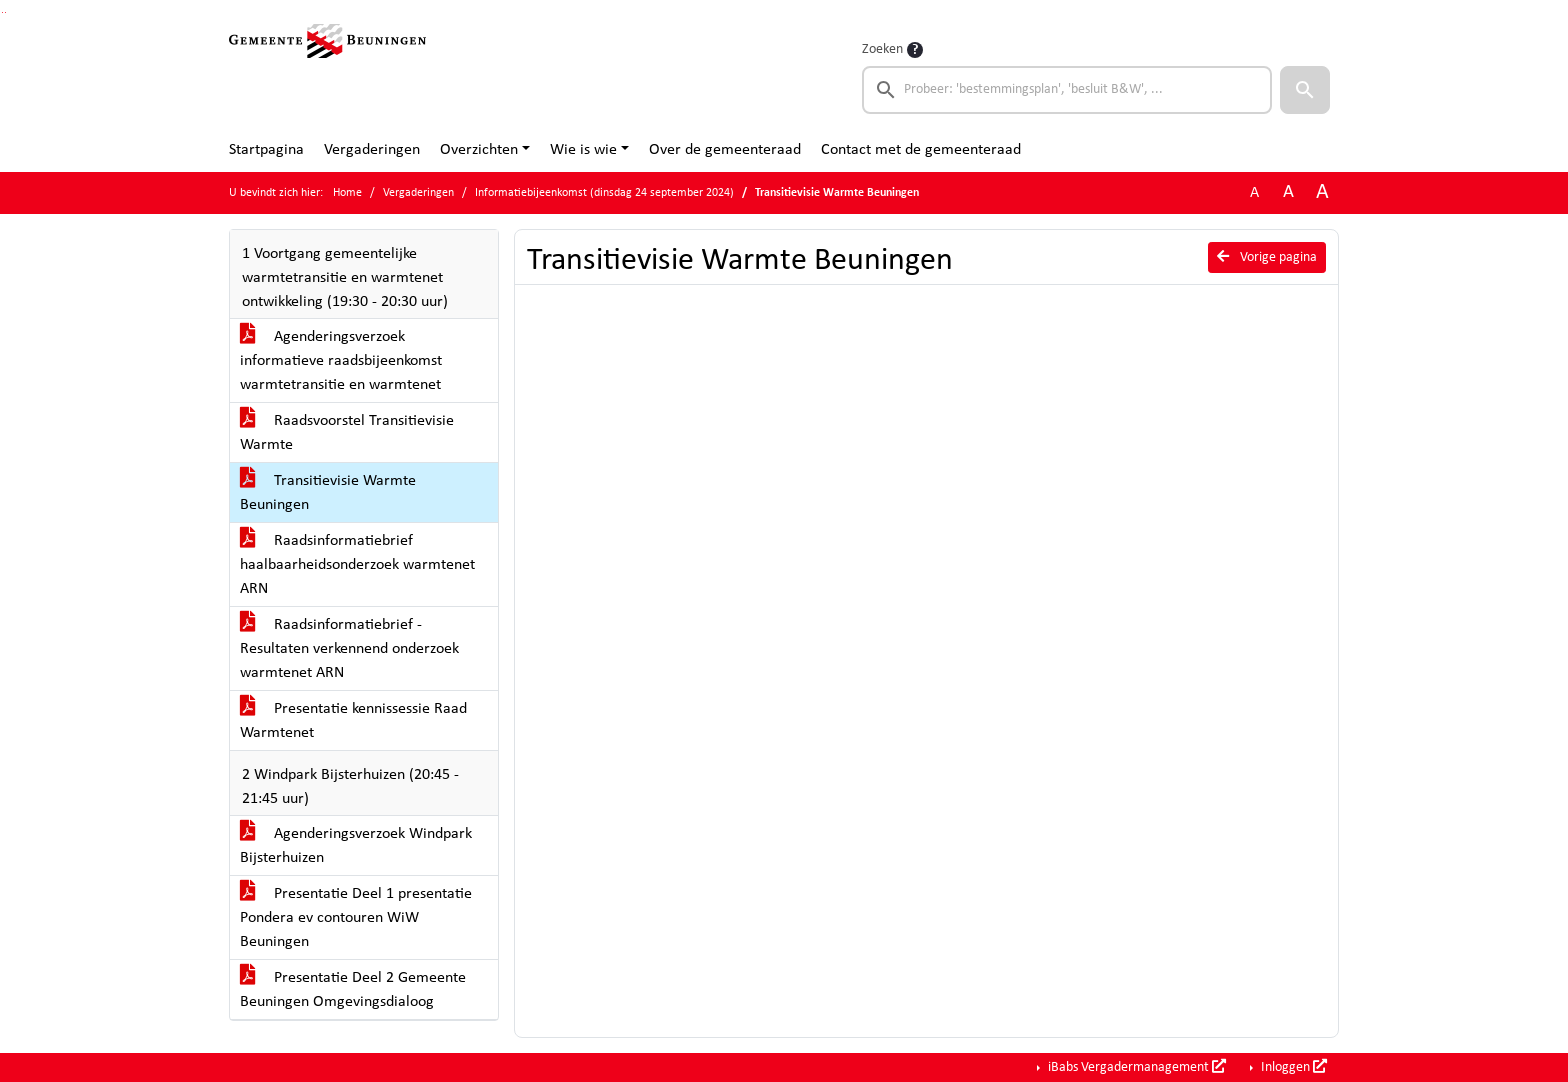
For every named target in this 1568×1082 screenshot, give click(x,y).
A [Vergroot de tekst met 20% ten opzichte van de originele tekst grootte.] (1288, 192)
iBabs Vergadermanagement (1135, 1067)
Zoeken (882, 49)
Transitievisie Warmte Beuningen (328, 493)
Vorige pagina (1267, 257)
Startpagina (266, 150)
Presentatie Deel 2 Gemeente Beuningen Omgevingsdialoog (353, 990)
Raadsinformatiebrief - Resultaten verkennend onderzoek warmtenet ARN (349, 649)
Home (347, 193)
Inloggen (1292, 1067)
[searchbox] (1067, 90)
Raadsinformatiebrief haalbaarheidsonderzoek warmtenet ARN (357, 565)
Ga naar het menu (5, 12)
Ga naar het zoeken (2, 12)
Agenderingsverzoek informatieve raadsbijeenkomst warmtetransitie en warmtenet (341, 361)
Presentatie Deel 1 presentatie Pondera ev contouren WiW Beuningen (356, 918)
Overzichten (479, 150)
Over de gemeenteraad (725, 150)
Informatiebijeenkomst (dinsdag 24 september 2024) (604, 193)
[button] (1305, 90)
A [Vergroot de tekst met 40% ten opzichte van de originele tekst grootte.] (1322, 192)
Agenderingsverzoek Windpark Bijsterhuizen (356, 846)
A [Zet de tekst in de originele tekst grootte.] (1254, 193)
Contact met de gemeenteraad (921, 150)
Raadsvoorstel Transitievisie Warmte (347, 433)
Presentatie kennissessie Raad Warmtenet (353, 721)
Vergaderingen (372, 150)
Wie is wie (583, 150)
